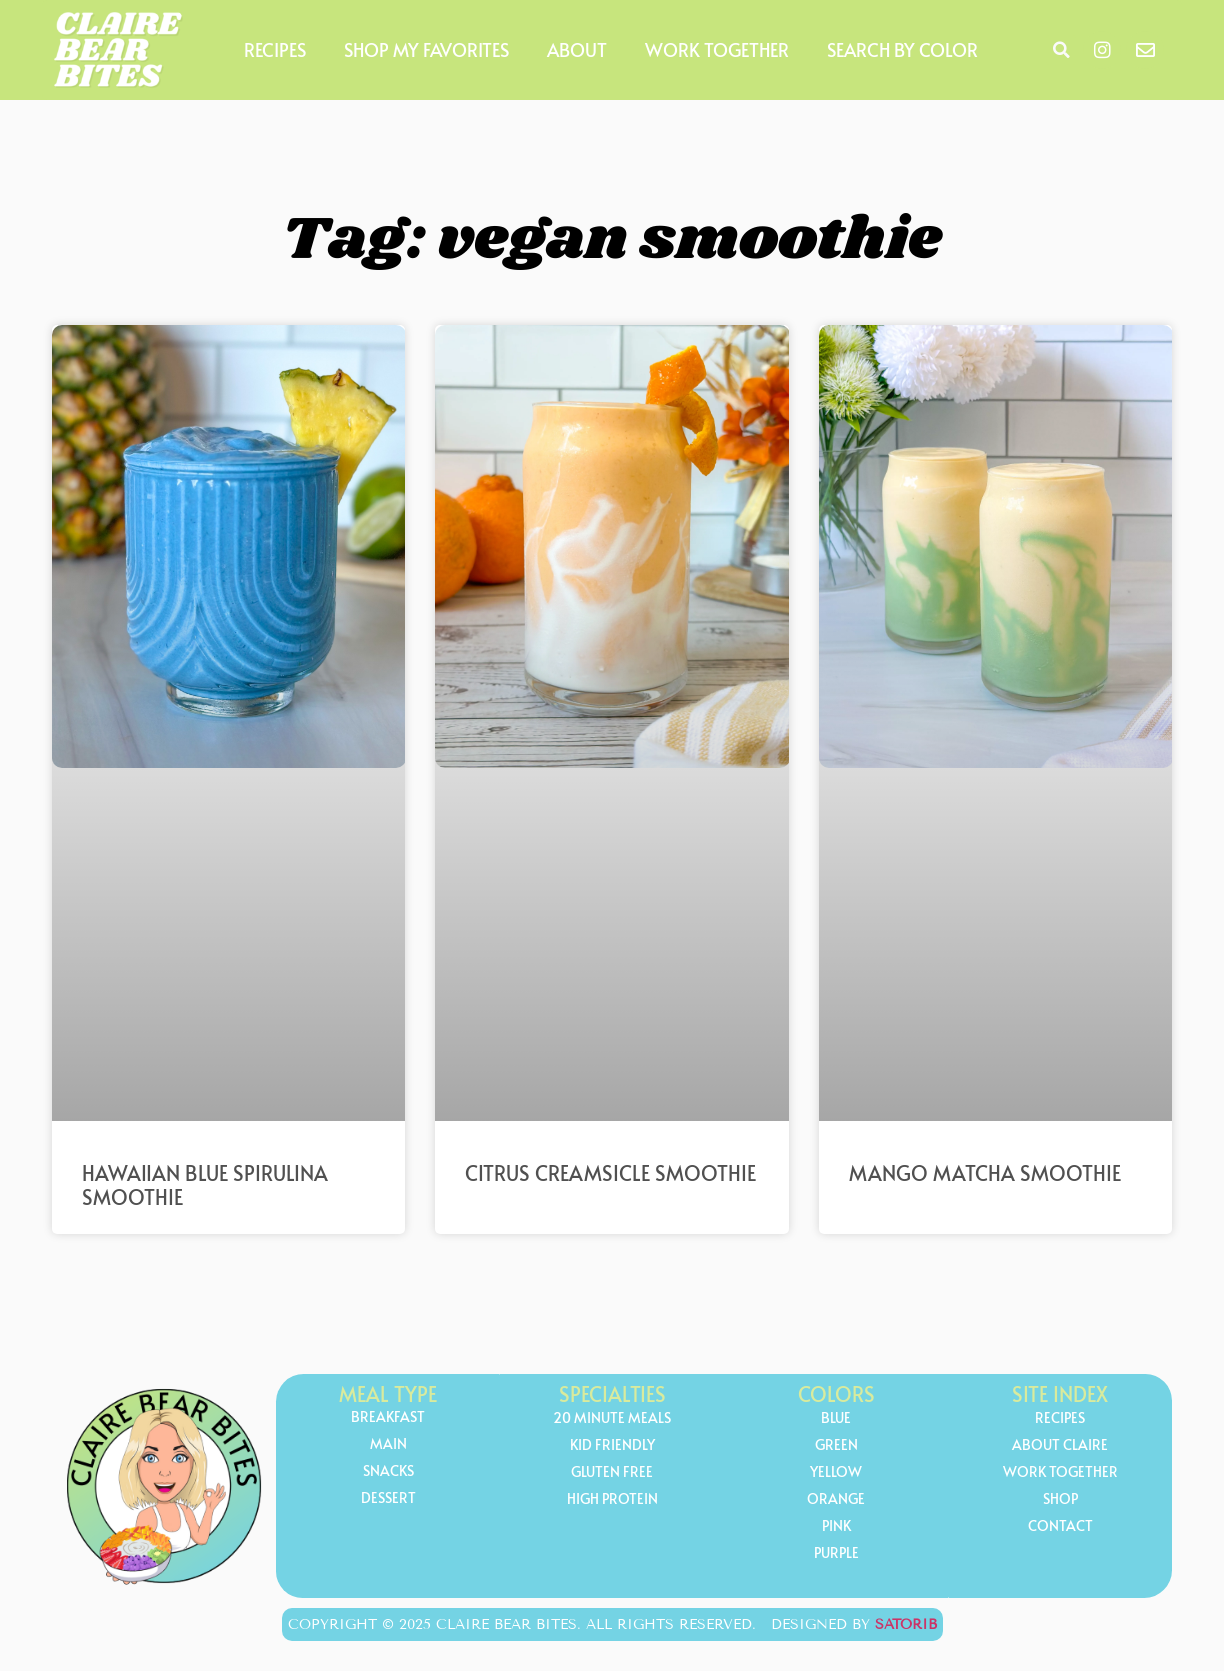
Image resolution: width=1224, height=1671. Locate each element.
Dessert (388, 1498)
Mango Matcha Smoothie (985, 1173)
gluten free (612, 1472)
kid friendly (612, 1445)
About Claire (1060, 1445)
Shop (1060, 1499)
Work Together (717, 49)
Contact (1060, 1526)
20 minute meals (612, 1418)
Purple (836, 1553)
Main (388, 1444)
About (577, 49)
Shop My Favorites (426, 49)
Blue (836, 1418)
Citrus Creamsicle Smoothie (610, 1173)
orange (836, 1499)
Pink (836, 1526)
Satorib (906, 1624)
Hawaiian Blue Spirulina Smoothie (205, 1185)
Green (836, 1445)
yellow (836, 1472)
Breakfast (388, 1417)
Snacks (388, 1471)
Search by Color (902, 49)
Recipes (275, 49)
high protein (612, 1499)
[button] (1061, 50)
